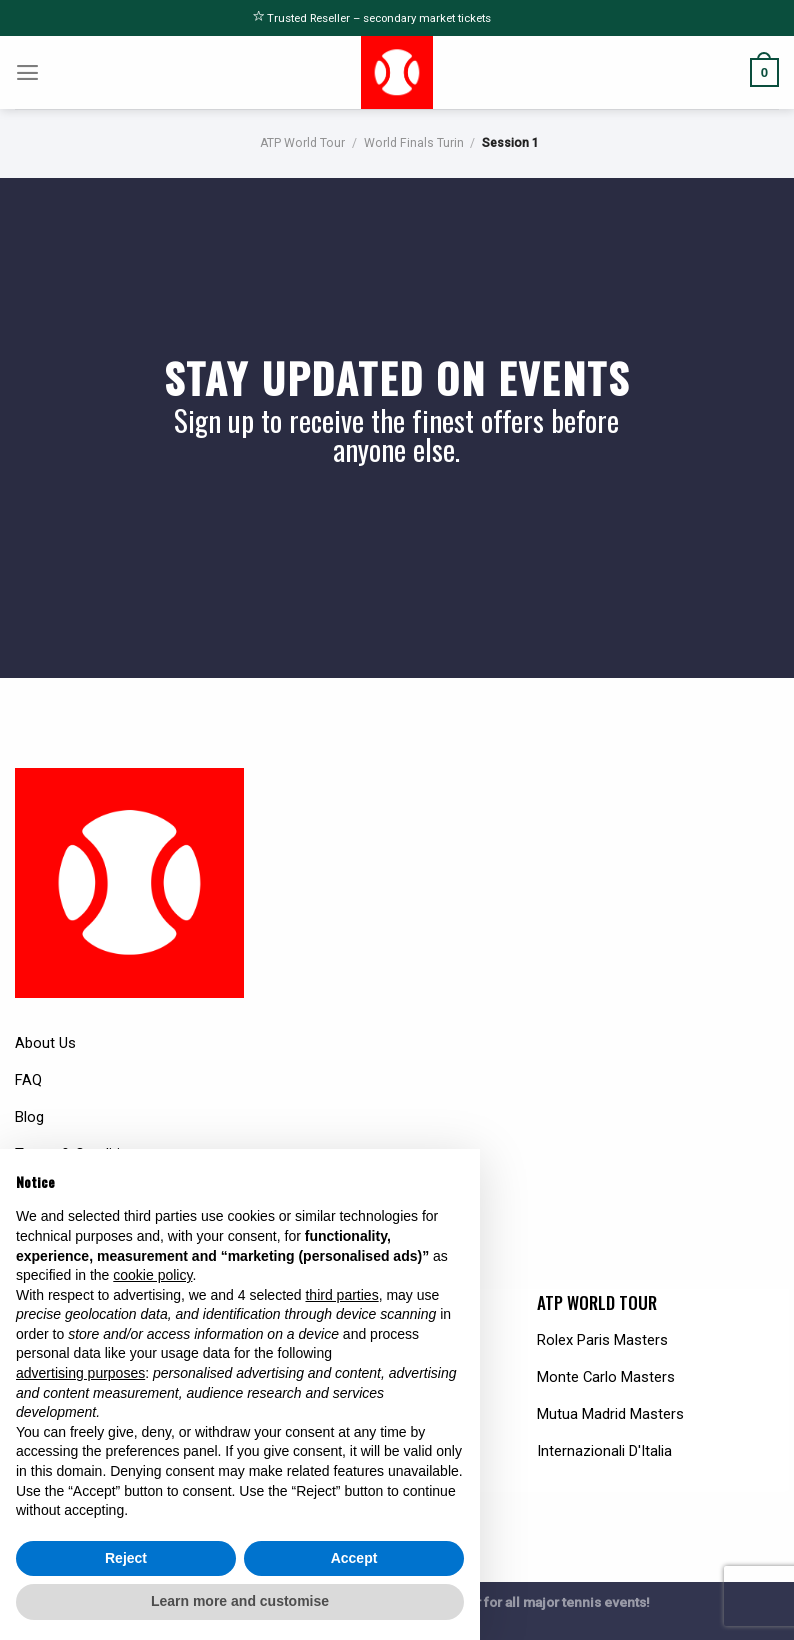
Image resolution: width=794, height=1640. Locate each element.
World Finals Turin (414, 143)
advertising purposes (80, 1373)
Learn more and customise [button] (240, 1601)
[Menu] (28, 72)
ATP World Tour (302, 143)
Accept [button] (354, 1558)
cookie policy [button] (152, 1275)
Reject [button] (126, 1558)
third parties (341, 1295)
